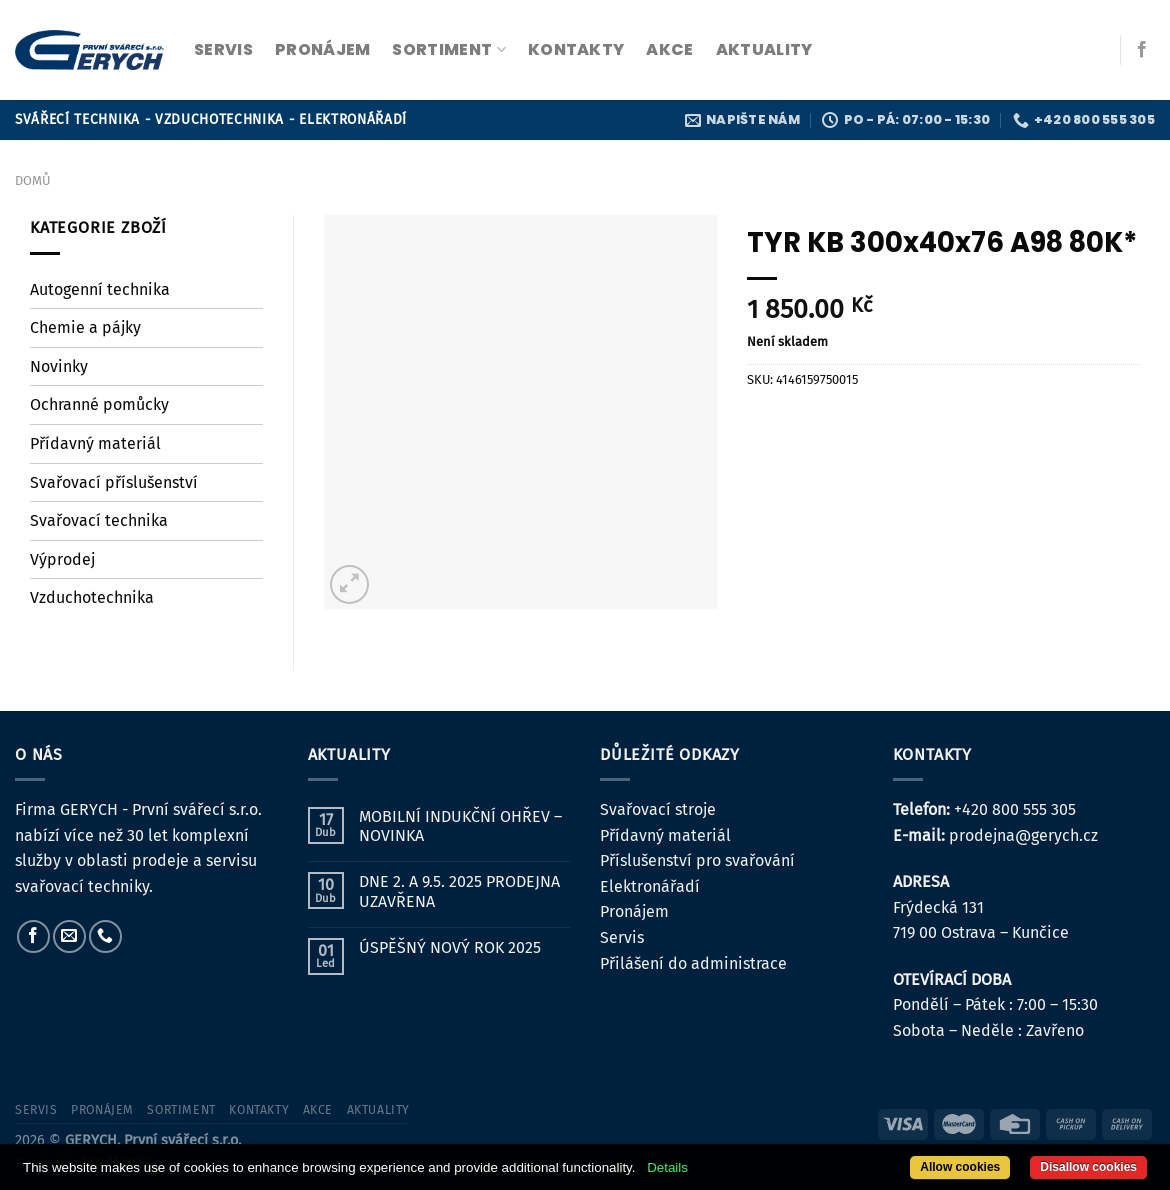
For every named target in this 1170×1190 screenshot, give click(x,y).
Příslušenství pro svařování (697, 860)
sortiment (448, 49)
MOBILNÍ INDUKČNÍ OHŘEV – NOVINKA (460, 826)
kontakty (576, 49)
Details (667, 1167)
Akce (669, 49)
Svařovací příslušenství (114, 482)
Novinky (59, 366)
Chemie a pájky (85, 327)
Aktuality (764, 49)
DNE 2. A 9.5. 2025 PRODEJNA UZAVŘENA (459, 891)
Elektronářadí (650, 886)
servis (223, 49)
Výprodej (62, 559)
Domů (32, 180)
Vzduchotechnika (92, 597)
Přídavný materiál (95, 443)
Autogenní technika (100, 289)
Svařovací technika (99, 520)
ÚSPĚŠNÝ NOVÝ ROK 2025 (450, 947)
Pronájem (634, 911)
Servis (622, 937)
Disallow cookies (1088, 1167)
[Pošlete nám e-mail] (69, 936)
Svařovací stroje (658, 809)
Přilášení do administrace (693, 963)
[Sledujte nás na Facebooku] (1142, 50)
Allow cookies (960, 1167)
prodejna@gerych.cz (1023, 835)
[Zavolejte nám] (105, 936)
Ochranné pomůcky (99, 404)
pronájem (323, 49)
